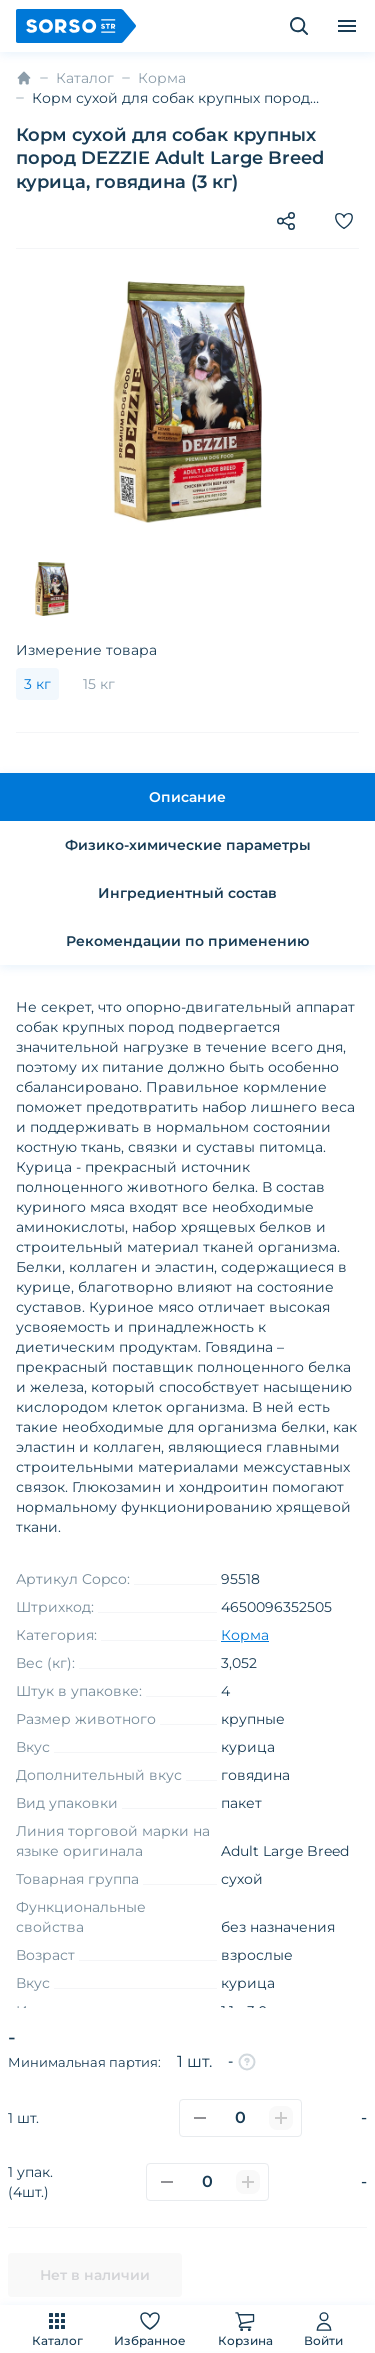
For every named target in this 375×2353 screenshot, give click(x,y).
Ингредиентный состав (187, 893)
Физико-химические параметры (188, 845)
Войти (323, 2328)
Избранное (150, 2328)
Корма (162, 78)
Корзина (245, 2328)
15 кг (99, 684)
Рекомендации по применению (187, 941)
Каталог (57, 2328)
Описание (187, 797)
